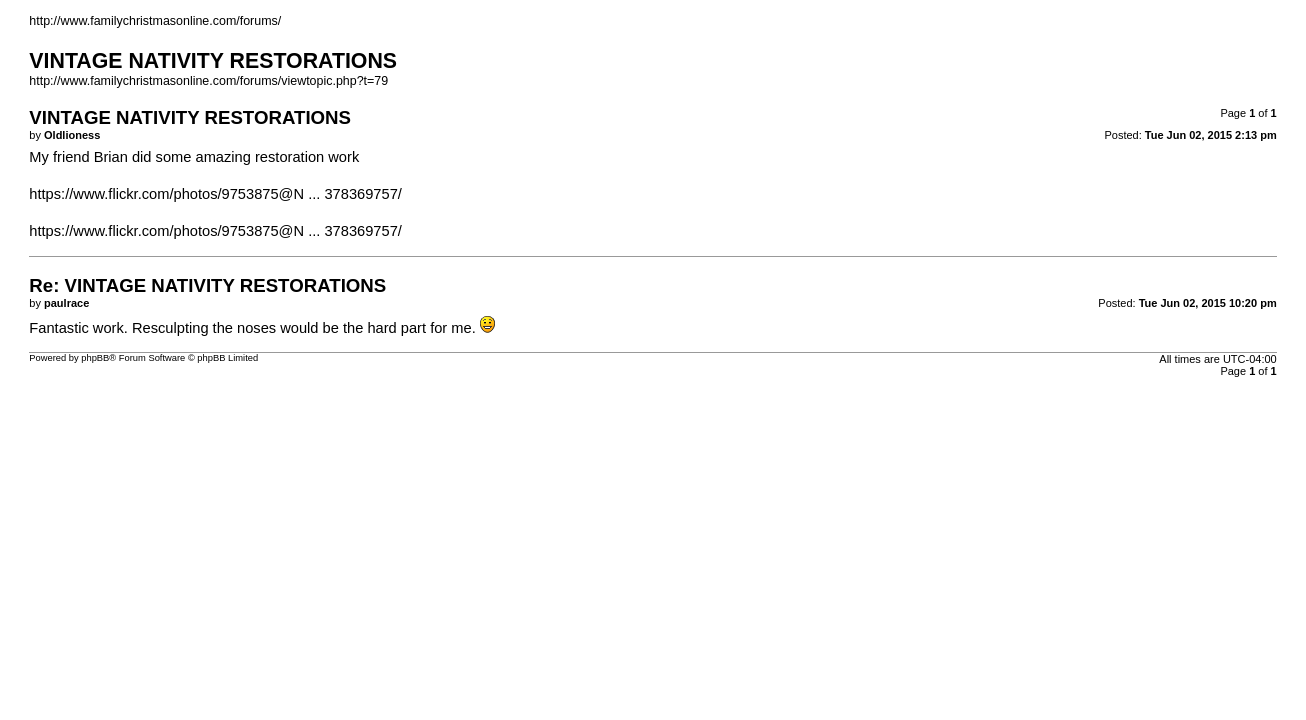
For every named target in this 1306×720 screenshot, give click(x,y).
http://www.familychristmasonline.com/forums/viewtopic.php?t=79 (208, 81)
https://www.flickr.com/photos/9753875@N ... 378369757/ (215, 194)
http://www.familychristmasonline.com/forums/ (155, 21)
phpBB (95, 358)
